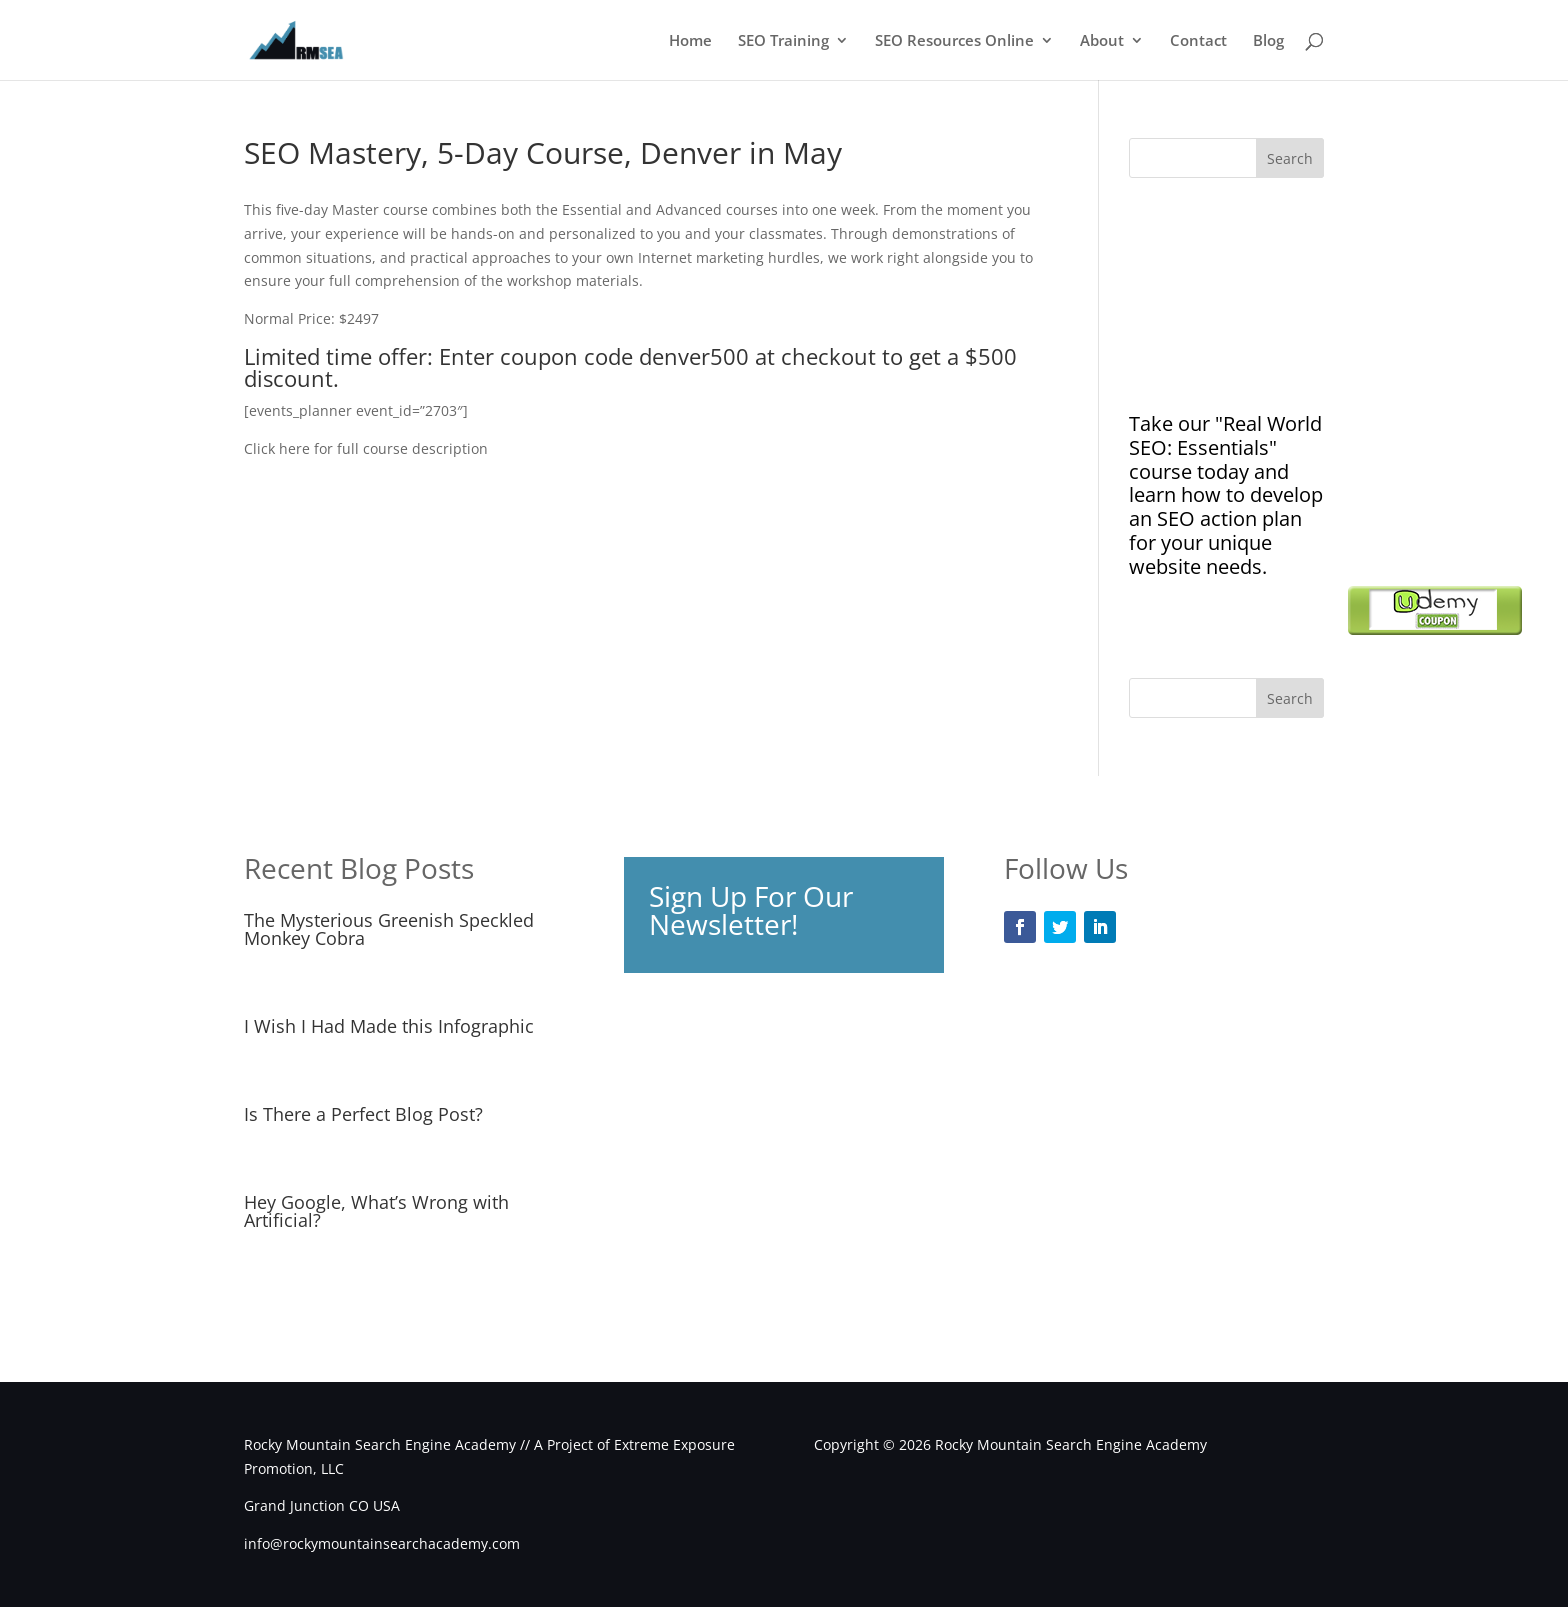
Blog (1268, 41)
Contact (1198, 41)
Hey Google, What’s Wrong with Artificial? (376, 1211)
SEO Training (783, 41)
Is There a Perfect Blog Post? (363, 1114)
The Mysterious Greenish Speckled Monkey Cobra (389, 929)
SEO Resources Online (954, 41)
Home (690, 41)
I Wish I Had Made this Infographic (389, 1026)
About (1102, 41)
